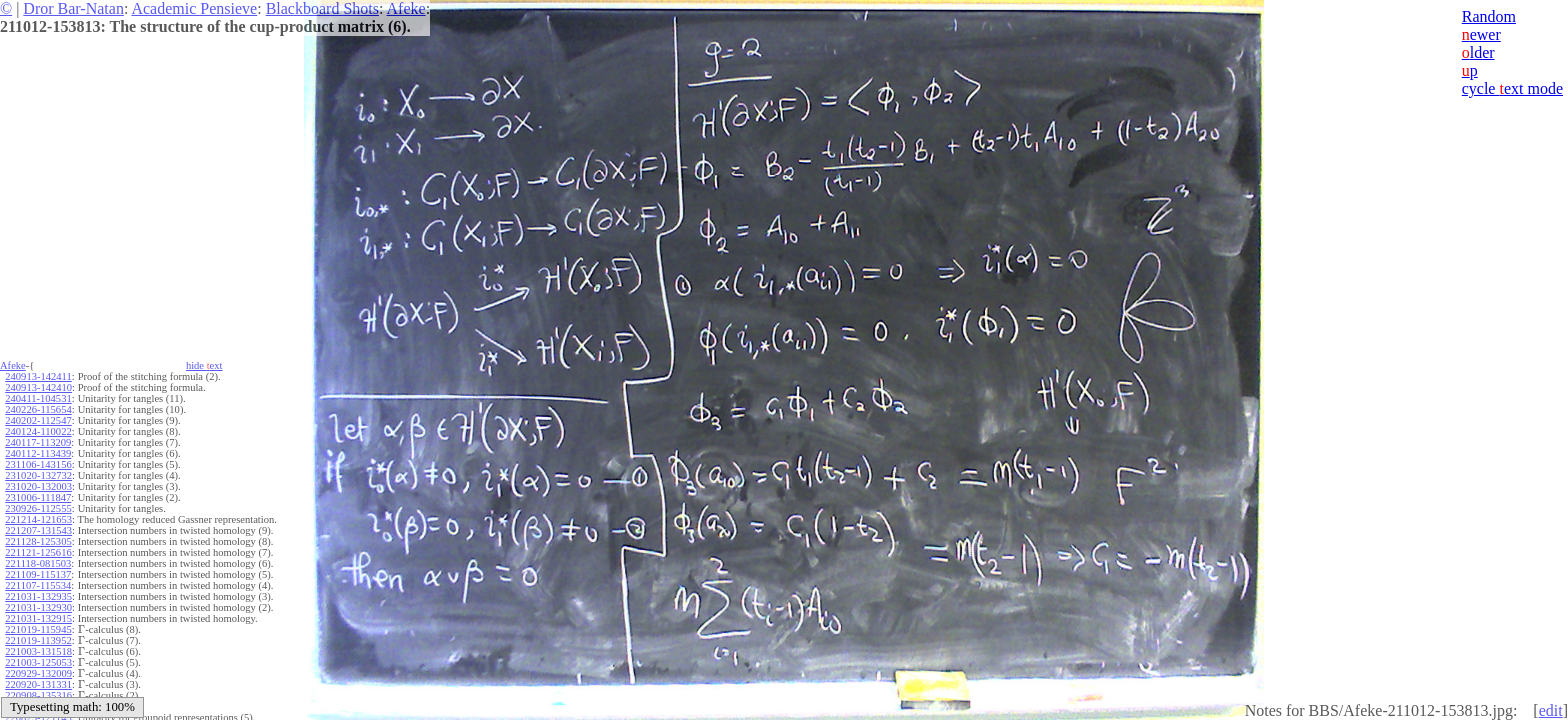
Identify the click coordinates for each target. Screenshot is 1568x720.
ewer (1481, 34)
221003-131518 (38, 651)
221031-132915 (38, 618)
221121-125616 (38, 552)
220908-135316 (38, 695)
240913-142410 (38, 387)
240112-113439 (38, 453)
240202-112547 (38, 420)
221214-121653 (38, 519)
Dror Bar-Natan (73, 8)
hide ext (204, 365)
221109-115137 (38, 574)
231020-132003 (38, 486)
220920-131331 (38, 684)
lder (1478, 52)
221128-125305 (38, 541)
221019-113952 (38, 640)
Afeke (406, 8)
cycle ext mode (1512, 88)
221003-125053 (38, 662)
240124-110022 (38, 431)
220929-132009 (38, 673)
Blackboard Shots (322, 8)
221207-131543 (38, 530)
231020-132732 (38, 475)
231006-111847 (38, 497)
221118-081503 (38, 563)
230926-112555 (38, 508)
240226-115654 (38, 409)
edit (1551, 710)
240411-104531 (38, 398)
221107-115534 (38, 585)
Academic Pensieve (194, 8)
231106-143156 (38, 464)
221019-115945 (38, 629)
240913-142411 (38, 376)
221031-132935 (38, 596)
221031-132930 (38, 607)
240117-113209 (38, 442)
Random (1489, 16)
